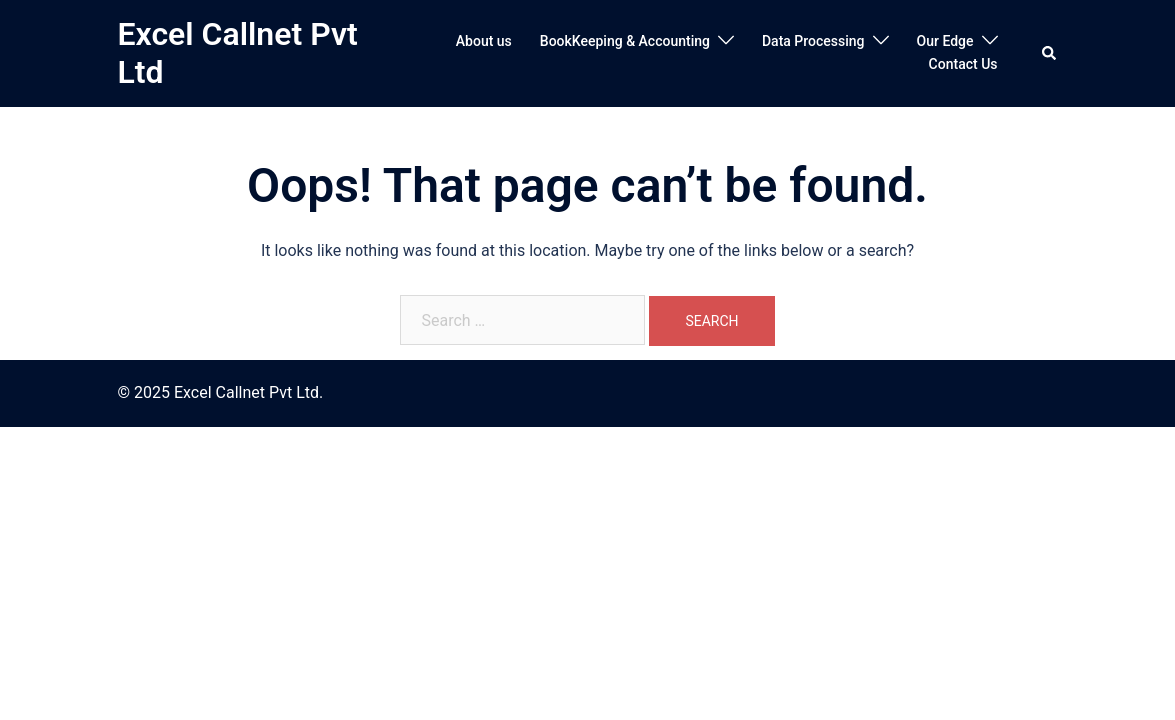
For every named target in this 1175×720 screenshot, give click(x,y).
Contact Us (963, 64)
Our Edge (945, 41)
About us (484, 41)
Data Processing (813, 41)
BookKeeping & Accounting (625, 41)
